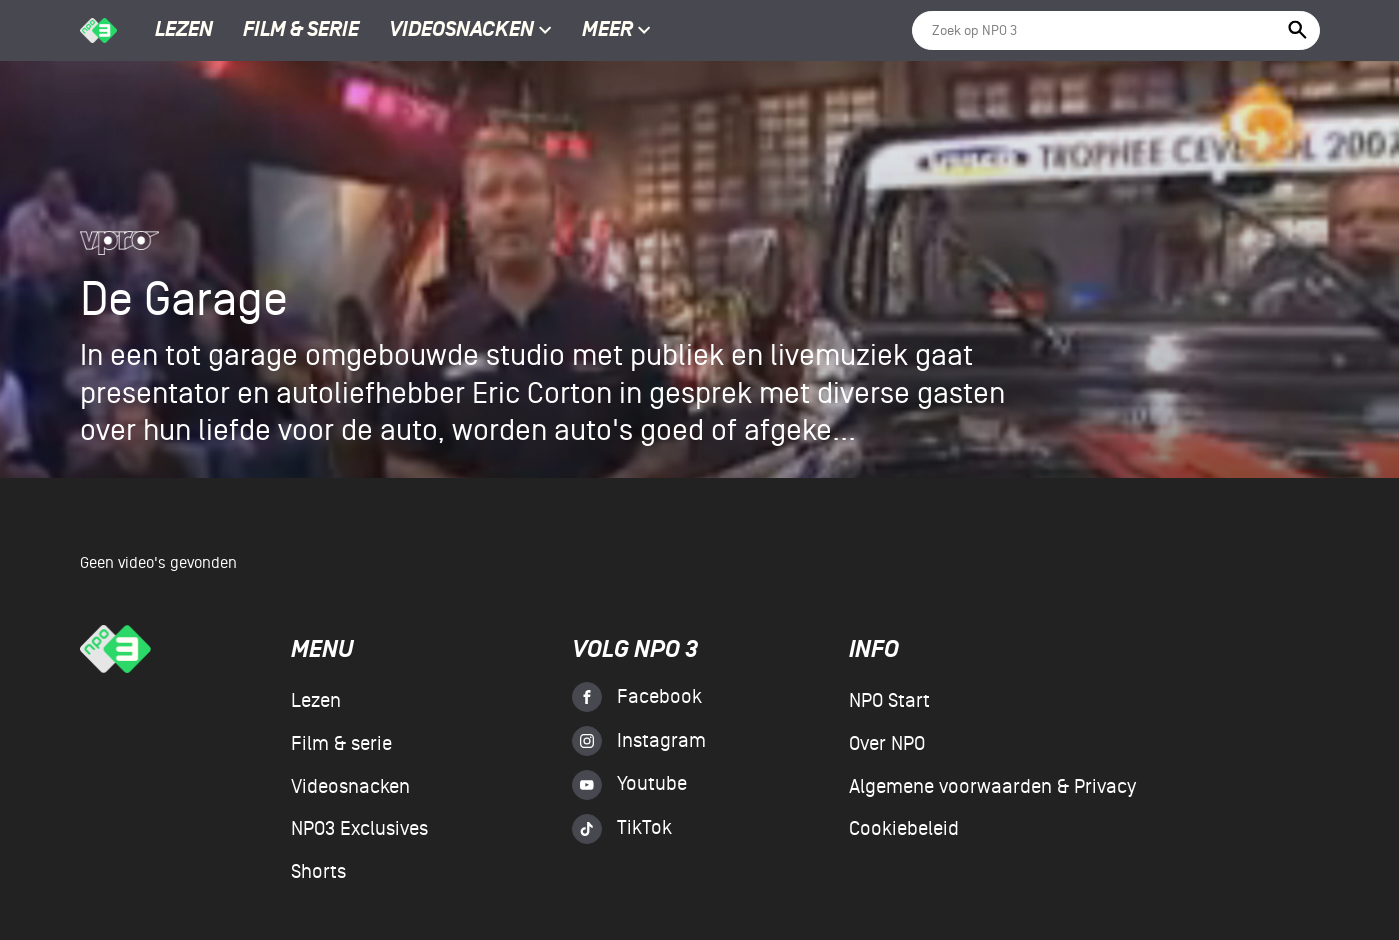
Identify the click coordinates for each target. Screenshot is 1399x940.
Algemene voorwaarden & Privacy (992, 787)
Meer (616, 31)
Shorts (318, 872)
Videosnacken (461, 31)
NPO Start (889, 701)
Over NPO (887, 744)
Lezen (184, 31)
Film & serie (301, 31)
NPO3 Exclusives (359, 829)
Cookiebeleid (904, 829)
